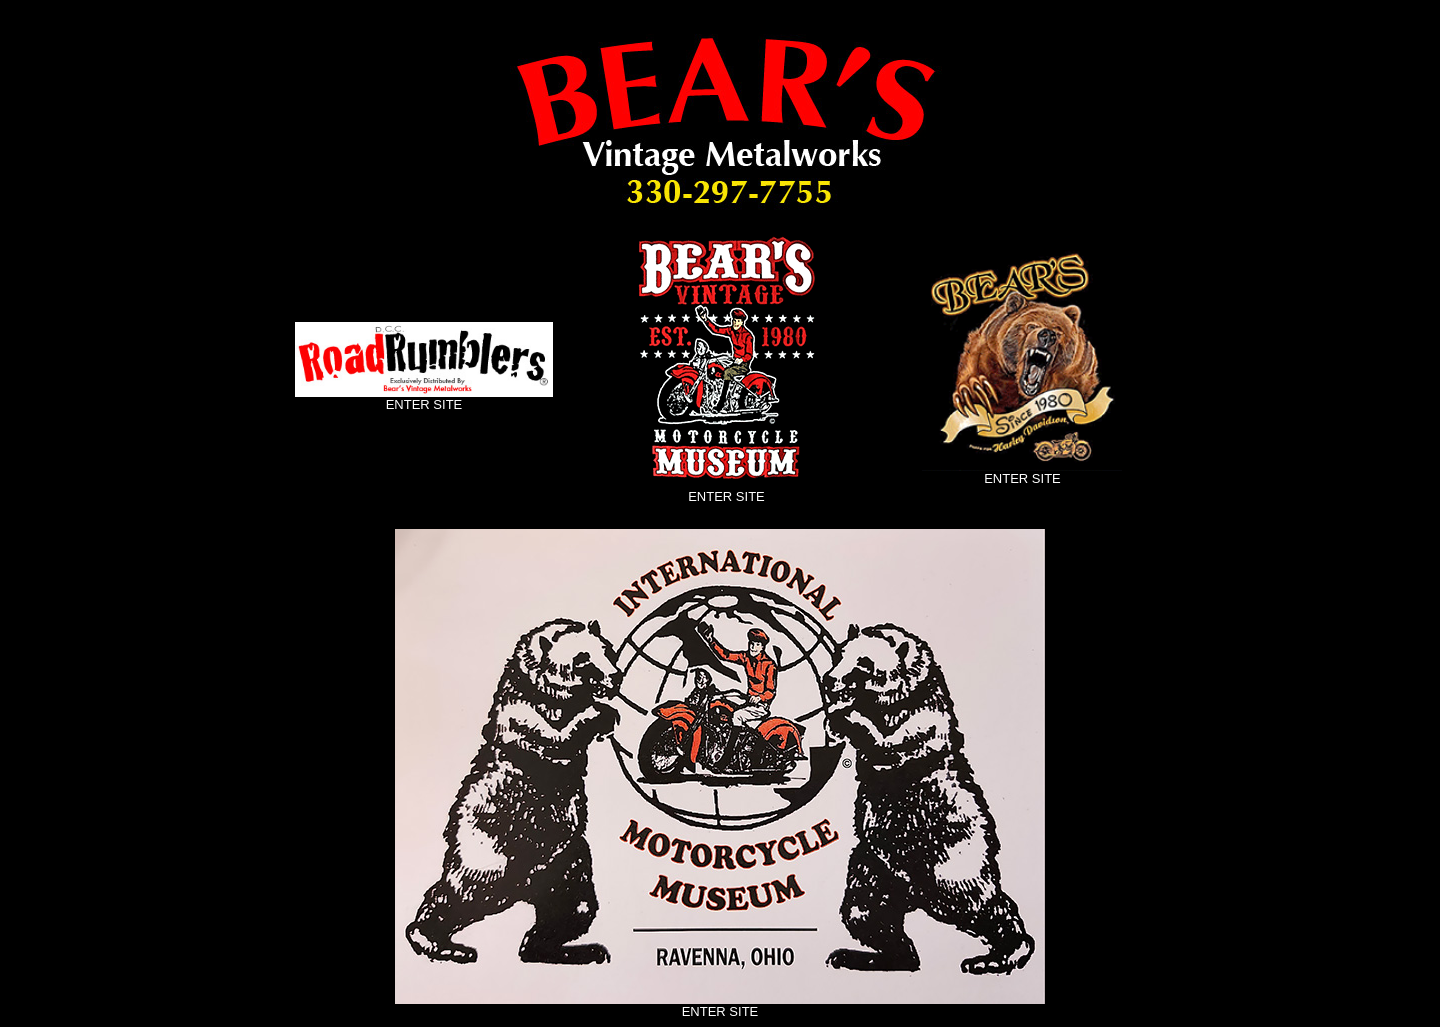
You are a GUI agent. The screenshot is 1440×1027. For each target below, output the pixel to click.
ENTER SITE (424, 404)
